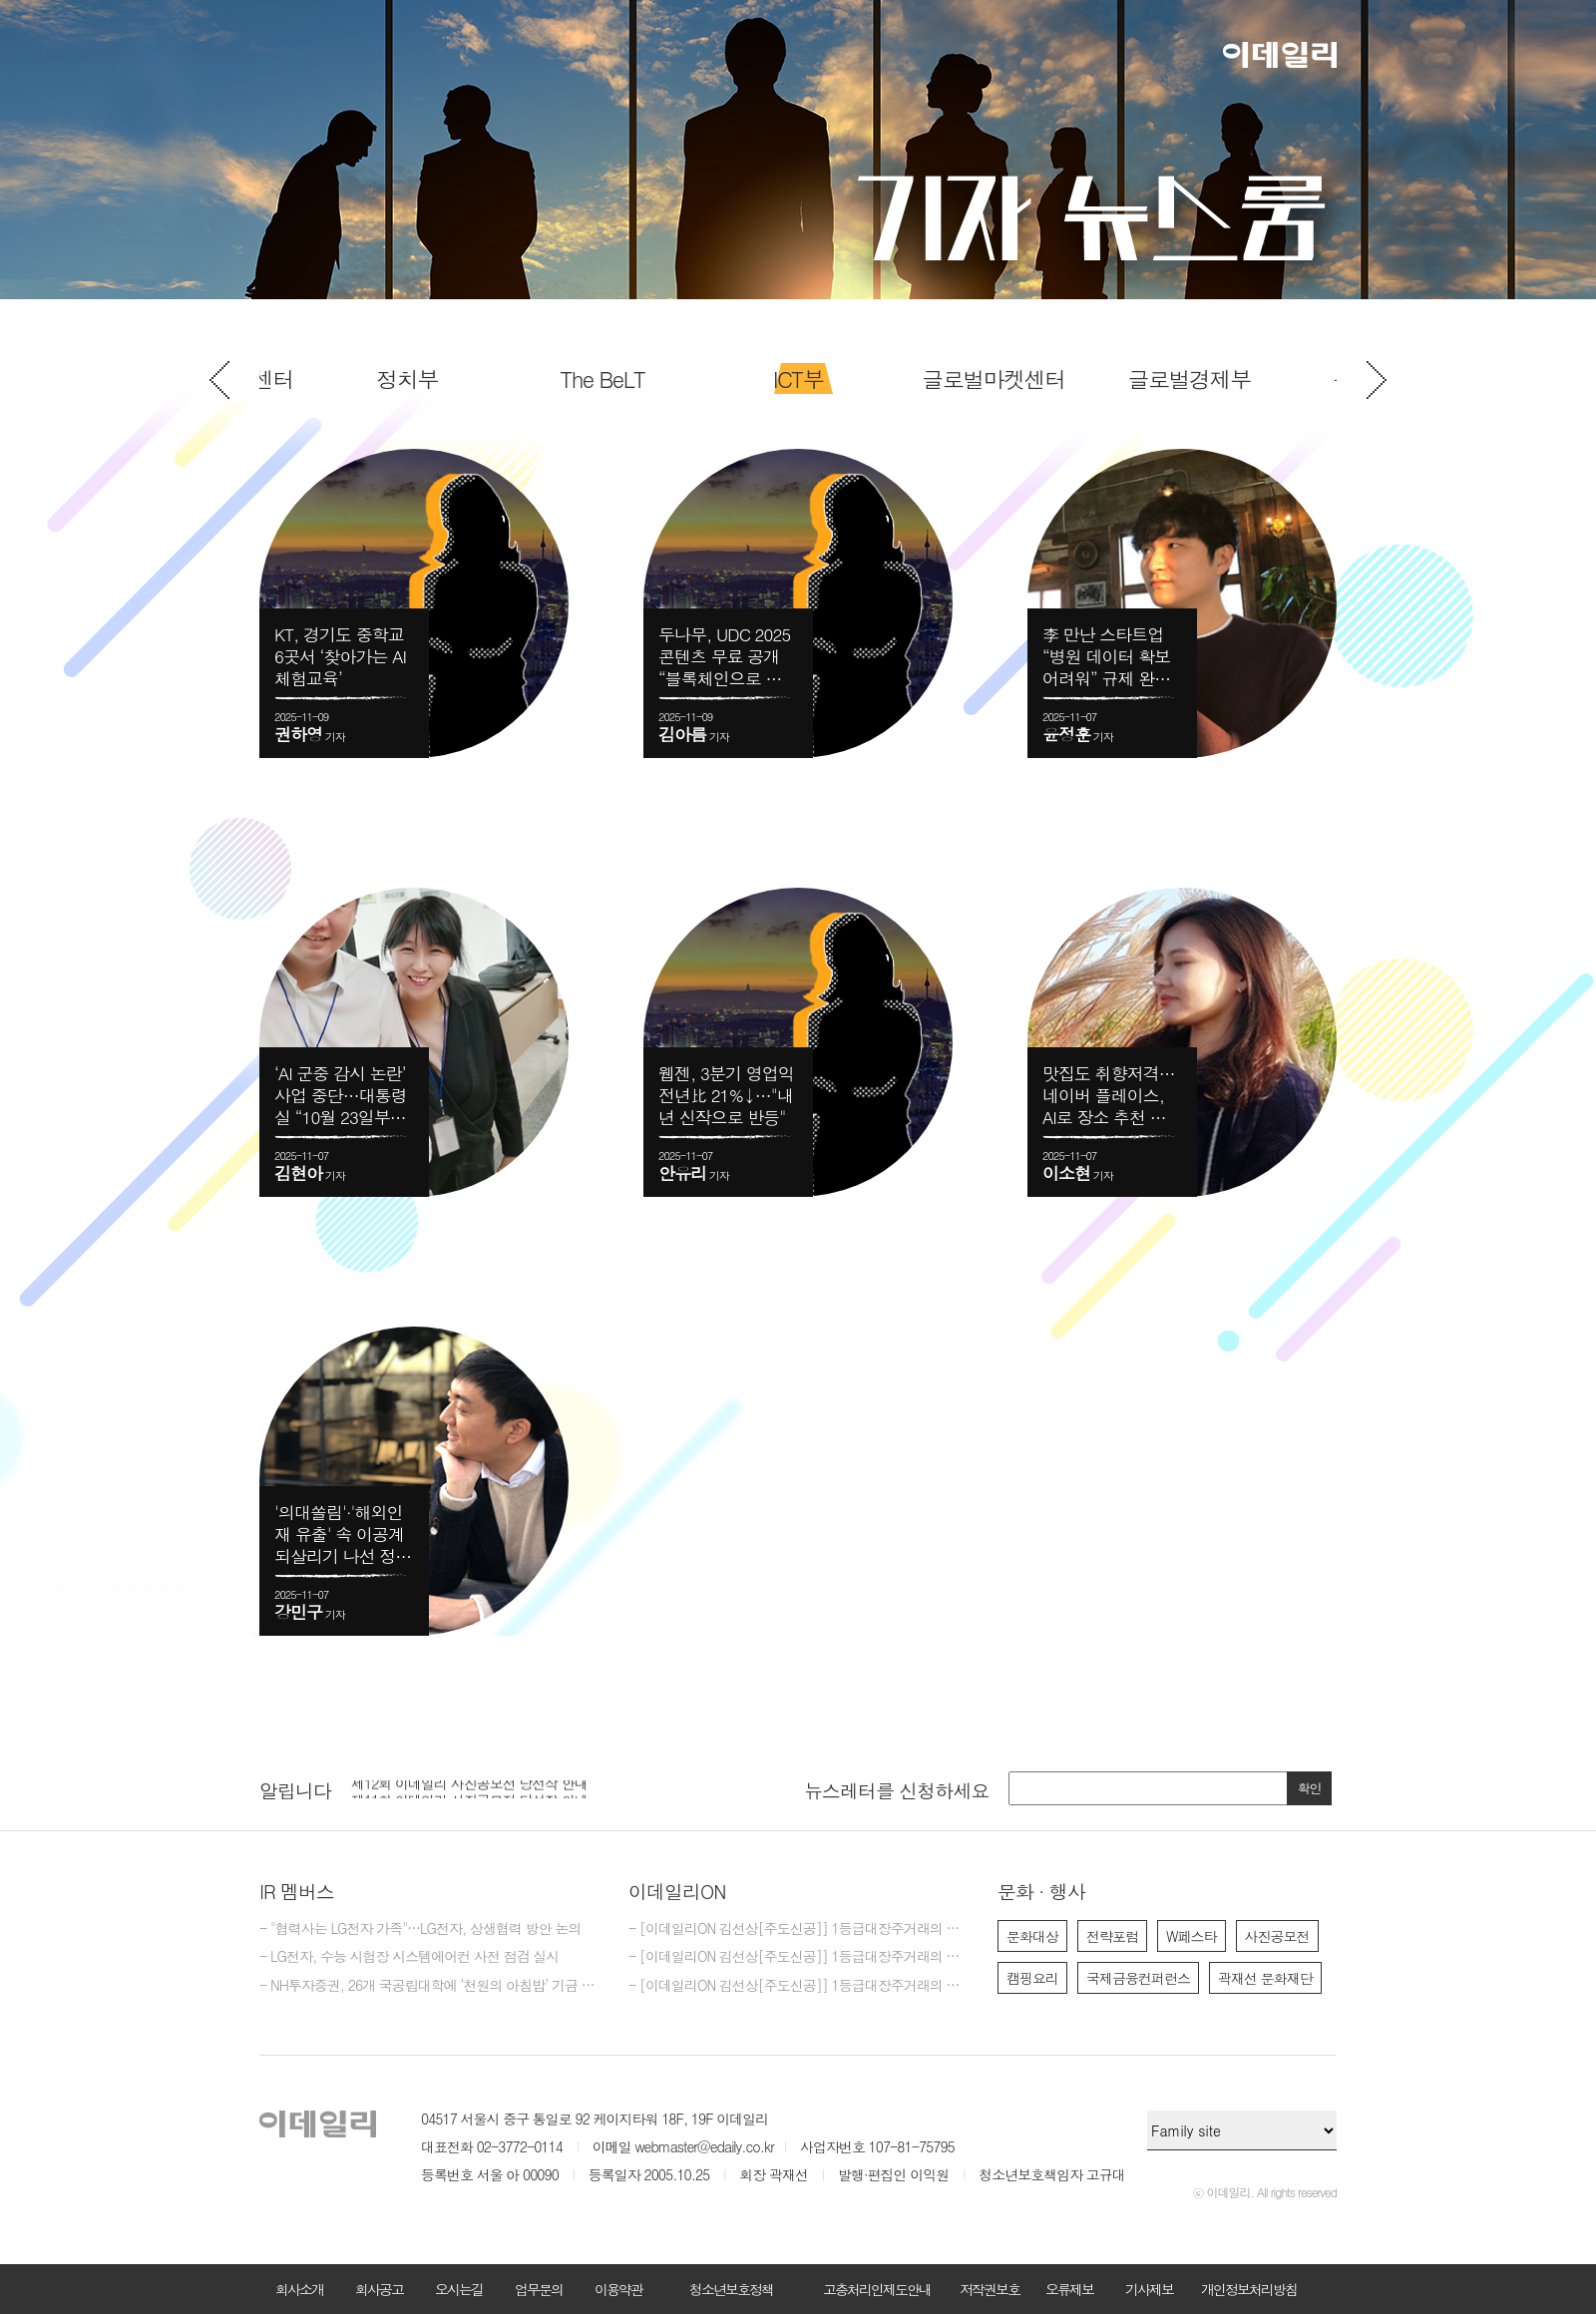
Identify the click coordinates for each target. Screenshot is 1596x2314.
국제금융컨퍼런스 (1138, 1978)
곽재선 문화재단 (1265, 1978)
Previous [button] (219, 380)
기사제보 (1149, 2289)
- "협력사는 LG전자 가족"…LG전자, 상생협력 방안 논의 (420, 1929)
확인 (1310, 1787)
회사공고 (379, 2289)
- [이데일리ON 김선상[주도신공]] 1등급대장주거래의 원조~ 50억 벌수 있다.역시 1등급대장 (798, 1986)
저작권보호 (989, 2289)
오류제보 (1069, 2289)
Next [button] (1377, 380)
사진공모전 (1277, 1936)
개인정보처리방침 (1249, 2289)
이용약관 (618, 2289)
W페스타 (1191, 1936)
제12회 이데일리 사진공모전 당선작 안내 (469, 1788)
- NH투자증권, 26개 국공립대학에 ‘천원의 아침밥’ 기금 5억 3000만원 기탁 (428, 1986)
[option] (798, 379)
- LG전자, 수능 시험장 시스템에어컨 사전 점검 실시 (409, 1957)
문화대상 (1032, 1936)
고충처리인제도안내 (877, 2289)
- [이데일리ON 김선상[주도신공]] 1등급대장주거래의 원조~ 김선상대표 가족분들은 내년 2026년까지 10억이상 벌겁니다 (798, 1929)
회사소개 (299, 2289)
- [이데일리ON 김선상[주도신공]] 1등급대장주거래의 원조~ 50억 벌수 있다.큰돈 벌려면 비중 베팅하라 (798, 1957)
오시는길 (459, 2289)
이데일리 (1280, 55)
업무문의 (539, 2289)
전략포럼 (1112, 1936)
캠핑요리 (1032, 1978)
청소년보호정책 (731, 2289)
